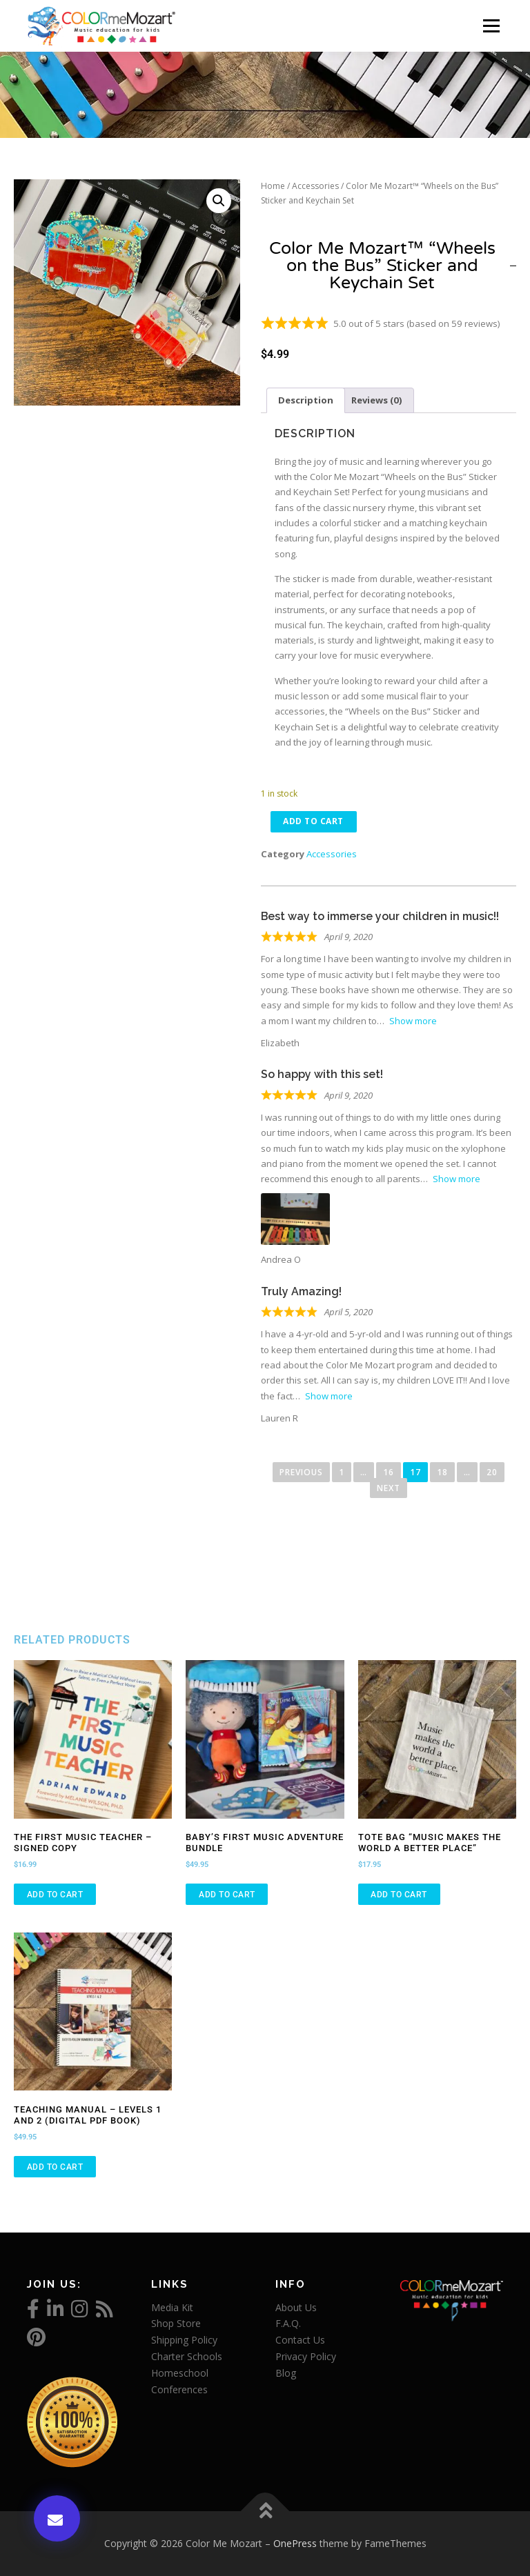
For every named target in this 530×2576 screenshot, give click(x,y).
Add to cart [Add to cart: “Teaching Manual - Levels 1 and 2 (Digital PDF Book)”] (55, 2167)
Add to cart (315, 821)
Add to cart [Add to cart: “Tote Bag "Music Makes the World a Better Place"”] (399, 1894)
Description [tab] (305, 400)
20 (495, 1471)
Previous (301, 1473)
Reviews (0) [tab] (376, 400)
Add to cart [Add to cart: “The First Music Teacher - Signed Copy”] (55, 1894)
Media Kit (172, 2307)
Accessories (315, 186)
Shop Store (176, 2323)
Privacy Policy (305, 2356)
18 (445, 1471)
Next (388, 1488)
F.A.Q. (288, 2323)
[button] (218, 200)
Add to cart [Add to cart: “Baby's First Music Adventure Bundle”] (227, 1894)
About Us (296, 2307)
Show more (413, 1021)
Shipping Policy (184, 2340)
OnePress (295, 2543)
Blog (285, 2372)
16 (391, 1471)
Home (273, 186)
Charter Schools (186, 2356)
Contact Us (300, 2340)
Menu (491, 25)
